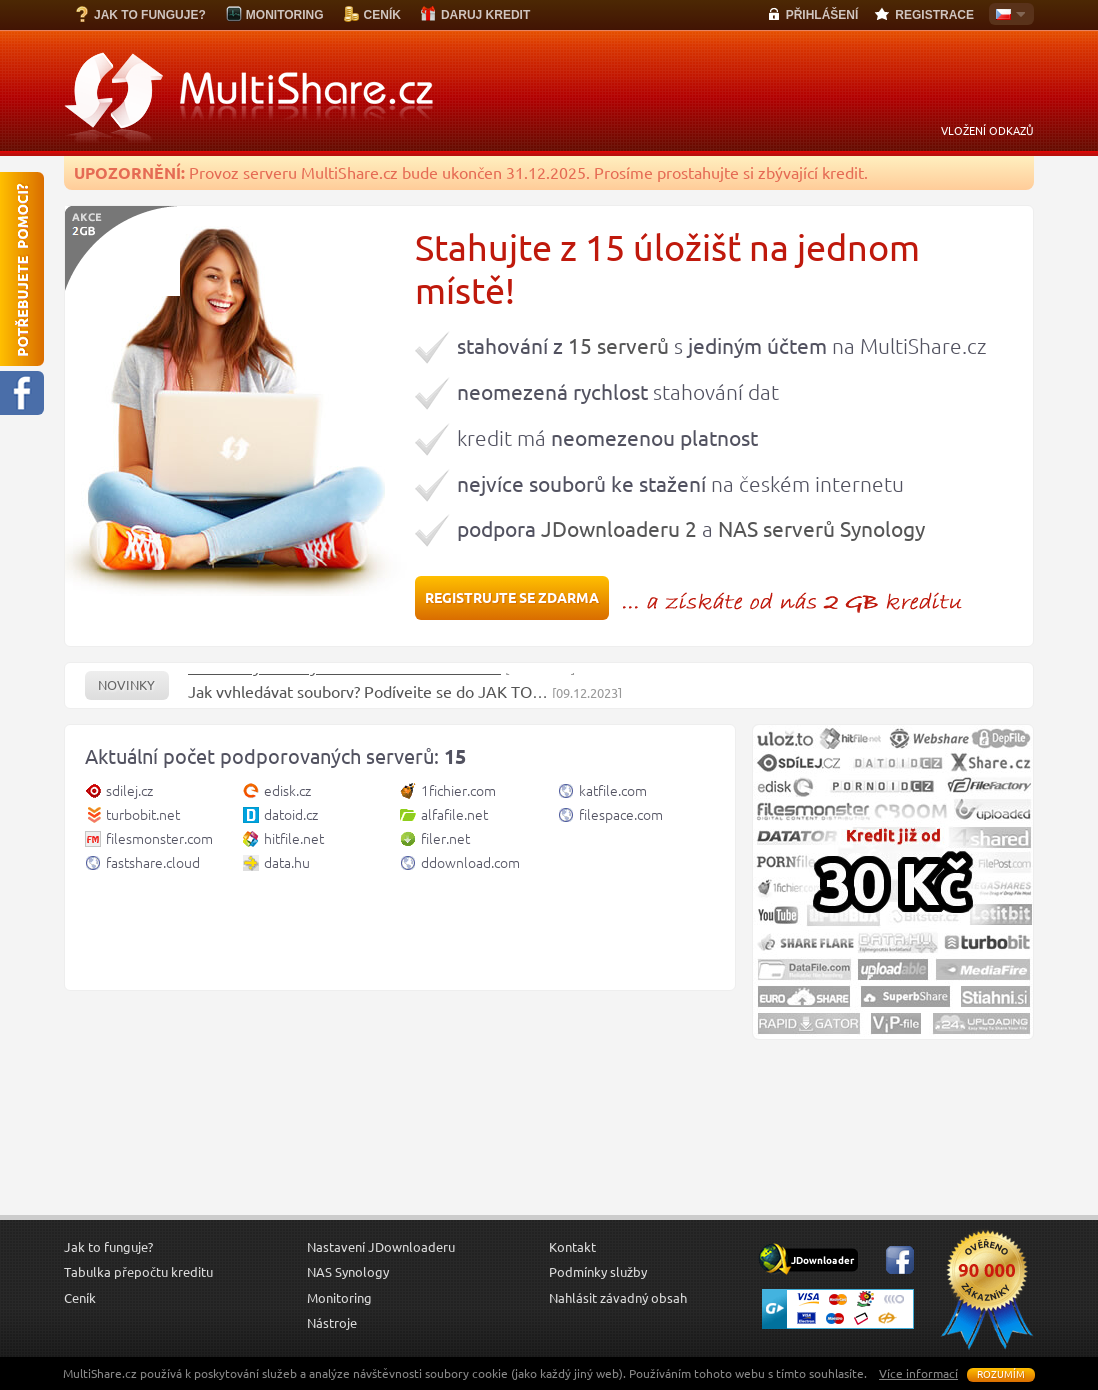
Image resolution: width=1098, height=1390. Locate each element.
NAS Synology (348, 1272)
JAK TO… (513, 698)
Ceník (80, 1298)
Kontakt (572, 1247)
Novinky (126, 685)
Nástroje (332, 1323)
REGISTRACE (934, 15)
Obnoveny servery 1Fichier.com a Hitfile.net (344, 673)
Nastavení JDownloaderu (381, 1247)
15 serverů (618, 346)
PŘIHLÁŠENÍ (822, 15)
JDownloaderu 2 (619, 529)
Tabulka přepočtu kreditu (138, 1272)
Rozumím (1001, 1374)
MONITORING (285, 15)
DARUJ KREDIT (485, 15)
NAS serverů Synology (821, 529)
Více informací (918, 1373)
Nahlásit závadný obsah (618, 1298)
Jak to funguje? (108, 1247)
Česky (1007, 16)
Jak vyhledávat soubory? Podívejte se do (333, 698)
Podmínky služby (598, 1272)
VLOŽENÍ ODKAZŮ (987, 131)
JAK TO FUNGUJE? (150, 15)
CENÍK (382, 15)
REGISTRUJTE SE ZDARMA (512, 598)
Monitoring (339, 1298)
